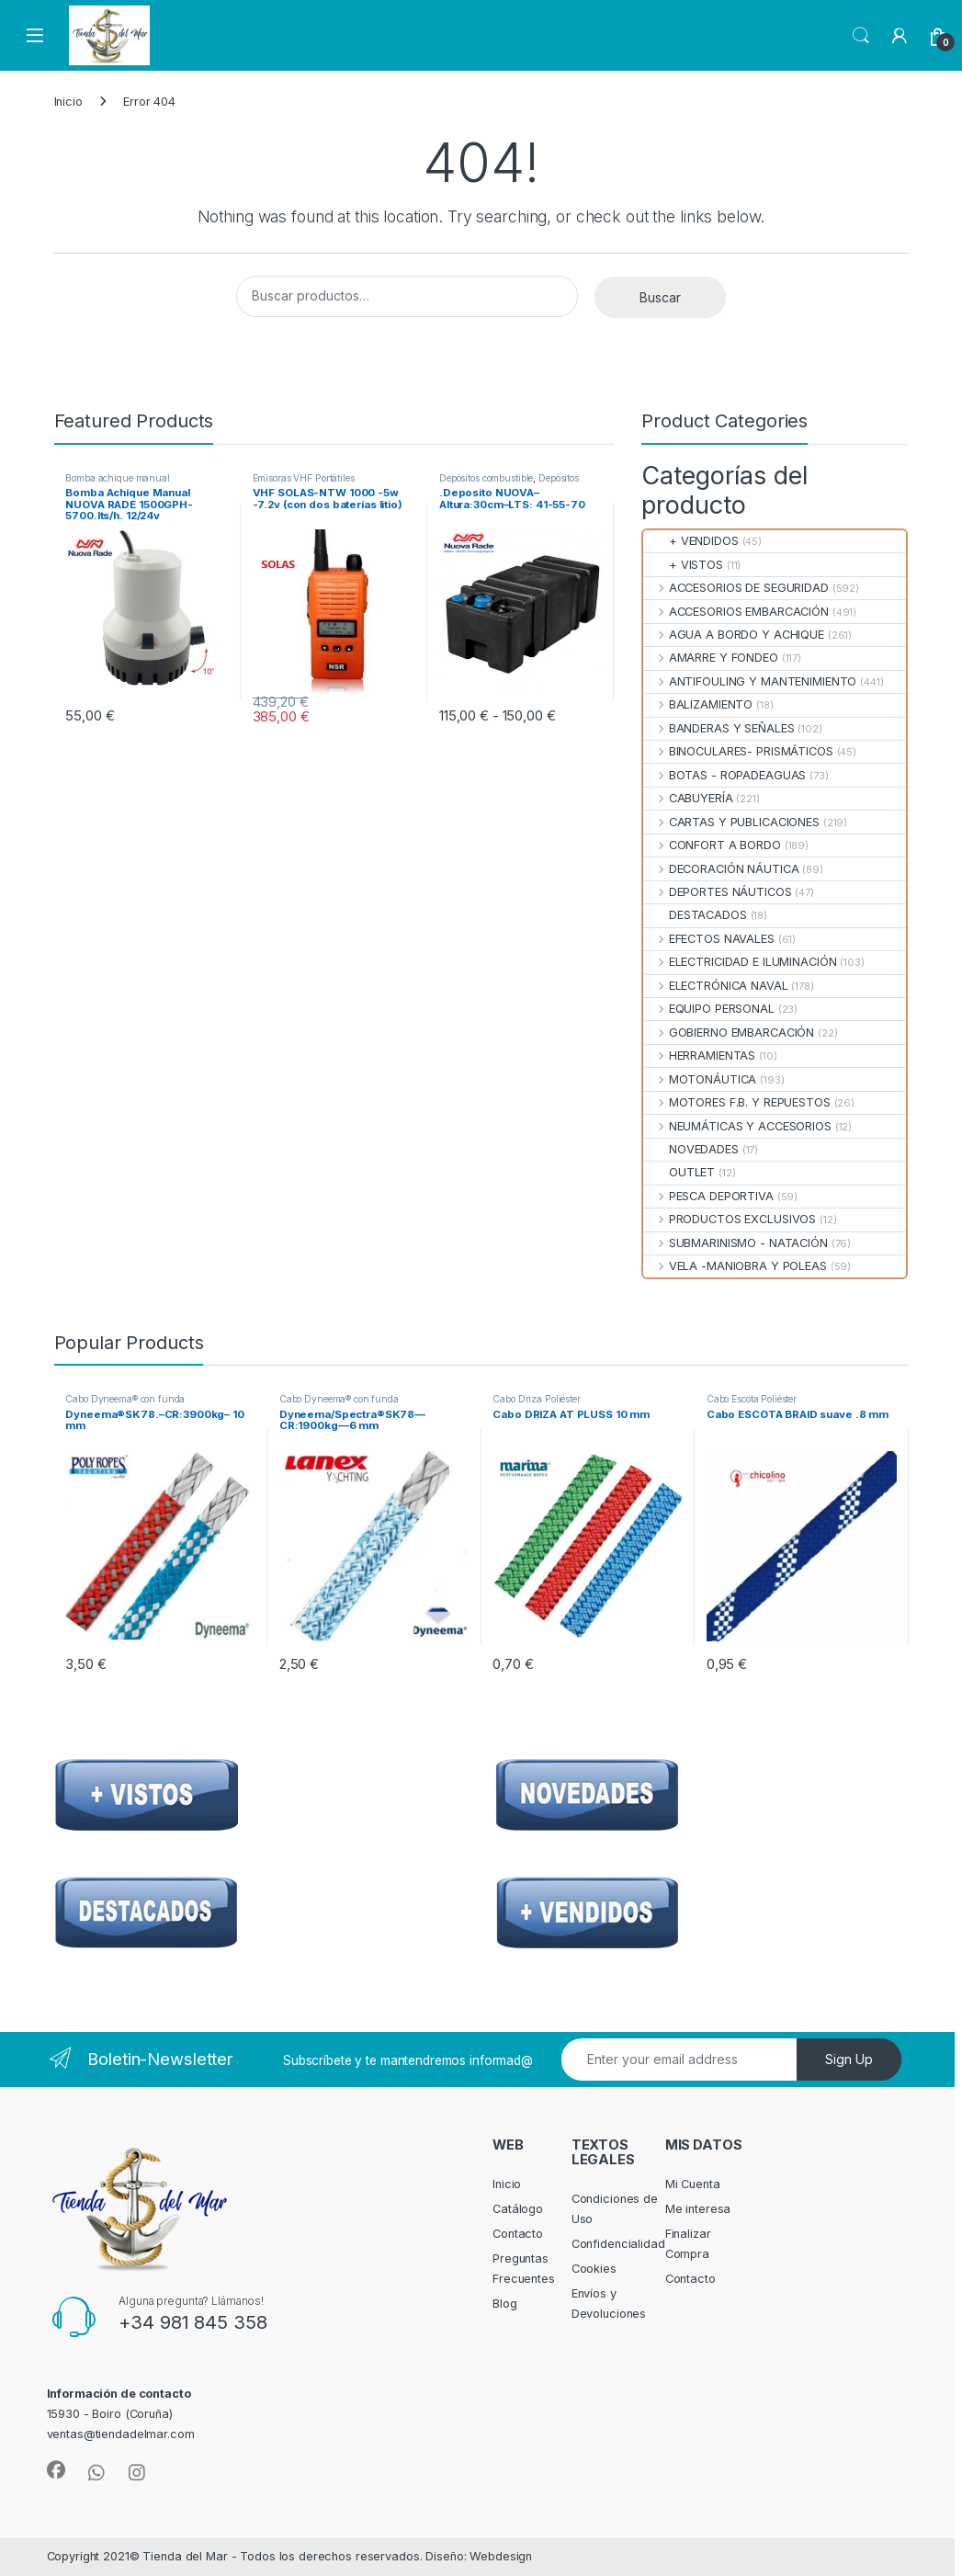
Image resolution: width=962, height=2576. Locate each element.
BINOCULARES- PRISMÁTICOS (737, 751)
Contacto (517, 2234)
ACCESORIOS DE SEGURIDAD (735, 588)
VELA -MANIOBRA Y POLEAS (734, 1266)
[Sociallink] (56, 2470)
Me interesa (698, 2209)
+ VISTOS (682, 565)
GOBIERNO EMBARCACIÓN (728, 1032)
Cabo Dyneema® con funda (125, 1398)
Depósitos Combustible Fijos (509, 483)
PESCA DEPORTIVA (708, 1196)
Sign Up (849, 2059)
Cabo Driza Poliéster (536, 1398)
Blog (504, 2303)
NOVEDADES (690, 1149)
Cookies (594, 2268)
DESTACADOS (694, 915)
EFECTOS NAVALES (708, 939)
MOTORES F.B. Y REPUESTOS (736, 1102)
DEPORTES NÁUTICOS (717, 892)
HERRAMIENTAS (699, 1055)
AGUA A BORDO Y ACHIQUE (733, 634)
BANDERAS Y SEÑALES (718, 728)
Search (861, 36)
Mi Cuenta (692, 2184)
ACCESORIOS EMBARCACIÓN (735, 611)
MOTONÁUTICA (699, 1079)
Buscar (660, 297)
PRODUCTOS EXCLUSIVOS (729, 1219)
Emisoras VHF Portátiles (304, 477)
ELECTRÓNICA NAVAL (715, 986)
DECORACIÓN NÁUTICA (720, 869)
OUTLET (679, 1172)
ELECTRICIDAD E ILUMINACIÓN (739, 962)
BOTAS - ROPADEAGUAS (724, 775)
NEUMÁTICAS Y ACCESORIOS (737, 1126)
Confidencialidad (618, 2244)
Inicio (68, 101)
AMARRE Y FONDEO (710, 657)
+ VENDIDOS (690, 541)
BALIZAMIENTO (698, 704)
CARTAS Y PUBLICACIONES (731, 822)
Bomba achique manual (117, 477)
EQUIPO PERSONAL (708, 1009)
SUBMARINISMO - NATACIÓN (735, 1243)
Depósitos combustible (486, 477)
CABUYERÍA (687, 798)
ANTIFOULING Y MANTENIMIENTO (749, 681)
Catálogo (517, 2209)
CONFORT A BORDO (711, 845)
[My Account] (899, 36)
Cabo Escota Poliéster (752, 1398)
